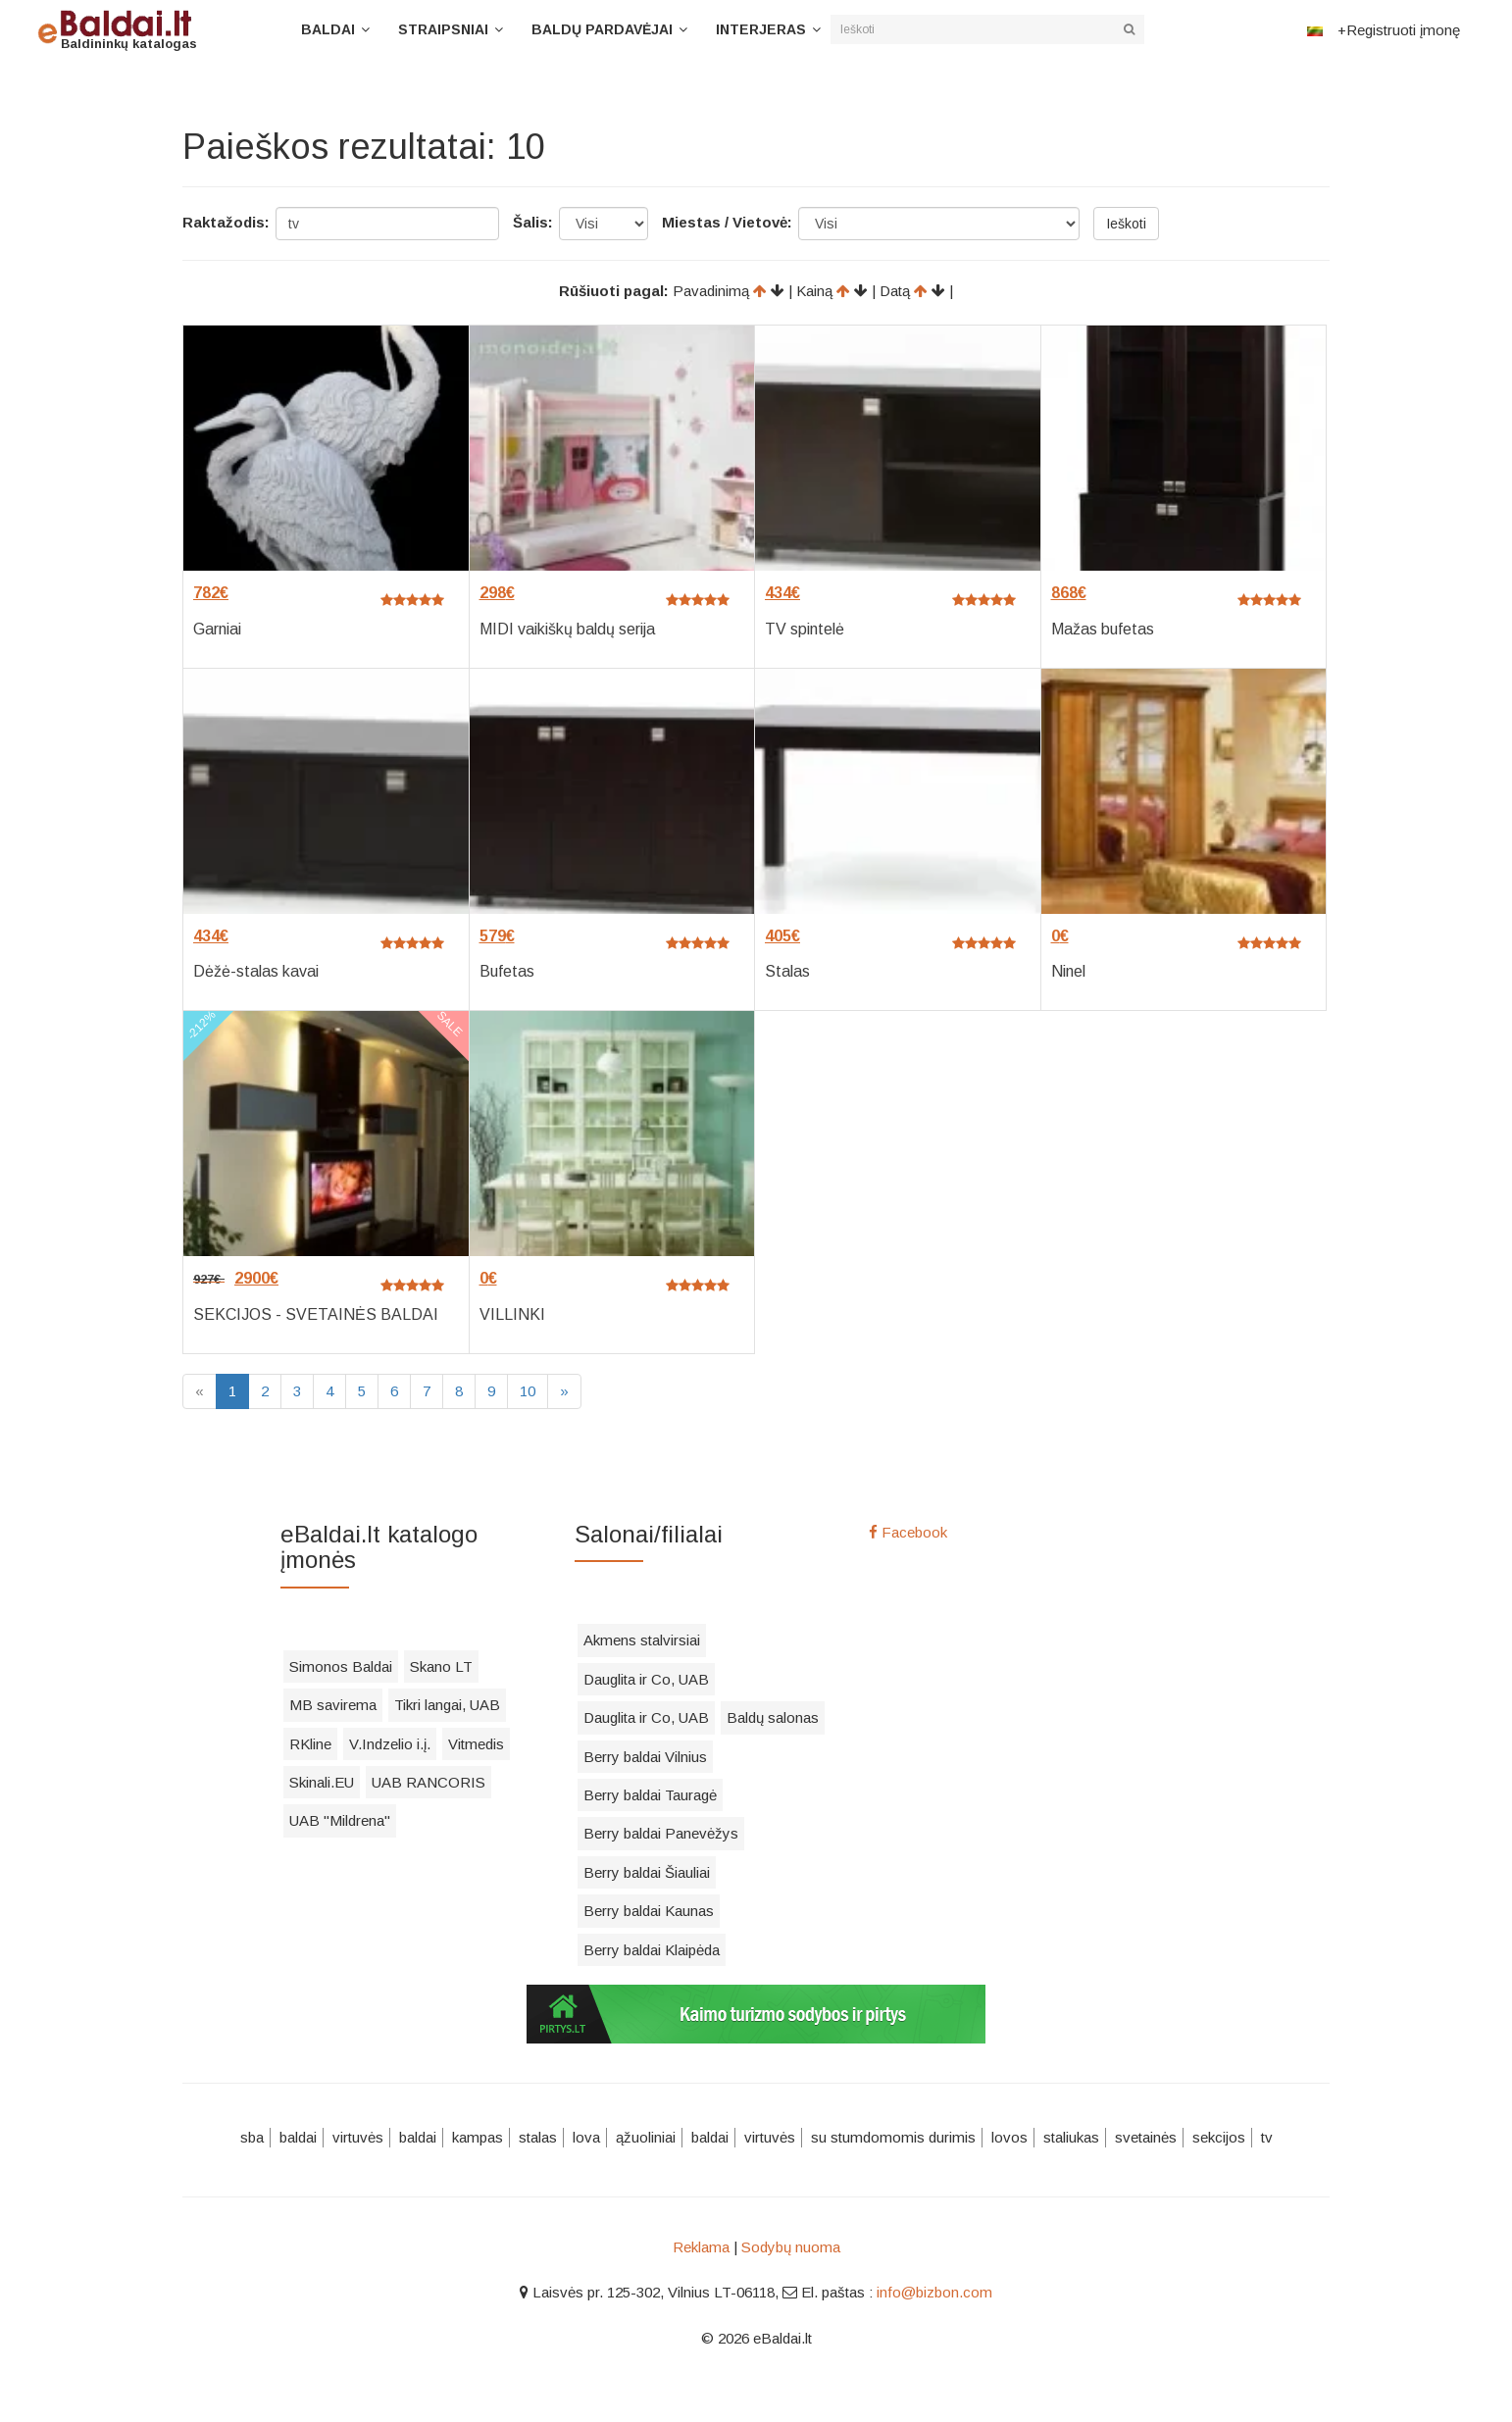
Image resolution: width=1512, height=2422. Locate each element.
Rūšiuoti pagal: (614, 290)
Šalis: (533, 222)
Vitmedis (476, 1744)
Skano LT (441, 1666)
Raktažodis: (226, 222)
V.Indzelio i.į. (389, 1744)
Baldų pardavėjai (602, 29)
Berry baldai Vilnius (645, 1756)
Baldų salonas (773, 1717)
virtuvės (357, 2137)
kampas (477, 2137)
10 (527, 1391)
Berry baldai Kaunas (648, 1910)
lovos (1009, 2137)
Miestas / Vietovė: (727, 222)
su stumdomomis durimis (893, 2137)
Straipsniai (443, 29)
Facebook (908, 1532)
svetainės (1146, 2137)
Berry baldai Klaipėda (651, 1950)
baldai (298, 2137)
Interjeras (761, 29)
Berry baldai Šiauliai (646, 1872)
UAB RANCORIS (428, 1782)
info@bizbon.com (934, 2292)
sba (252, 2137)
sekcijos (1218, 2137)
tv (1267, 2137)
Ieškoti (1126, 223)
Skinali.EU (321, 1782)
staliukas (1071, 2137)
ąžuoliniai (646, 2137)
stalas (538, 2137)
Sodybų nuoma (790, 2247)
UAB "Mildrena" (339, 1820)
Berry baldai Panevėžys (660, 1833)
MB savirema (333, 1704)
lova (586, 2137)
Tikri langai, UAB (447, 1704)
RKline (310, 1744)
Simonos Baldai (340, 1666)
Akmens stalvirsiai (641, 1640)
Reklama (701, 2247)
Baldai (328, 29)
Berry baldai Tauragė (650, 1795)
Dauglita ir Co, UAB (646, 1679)
